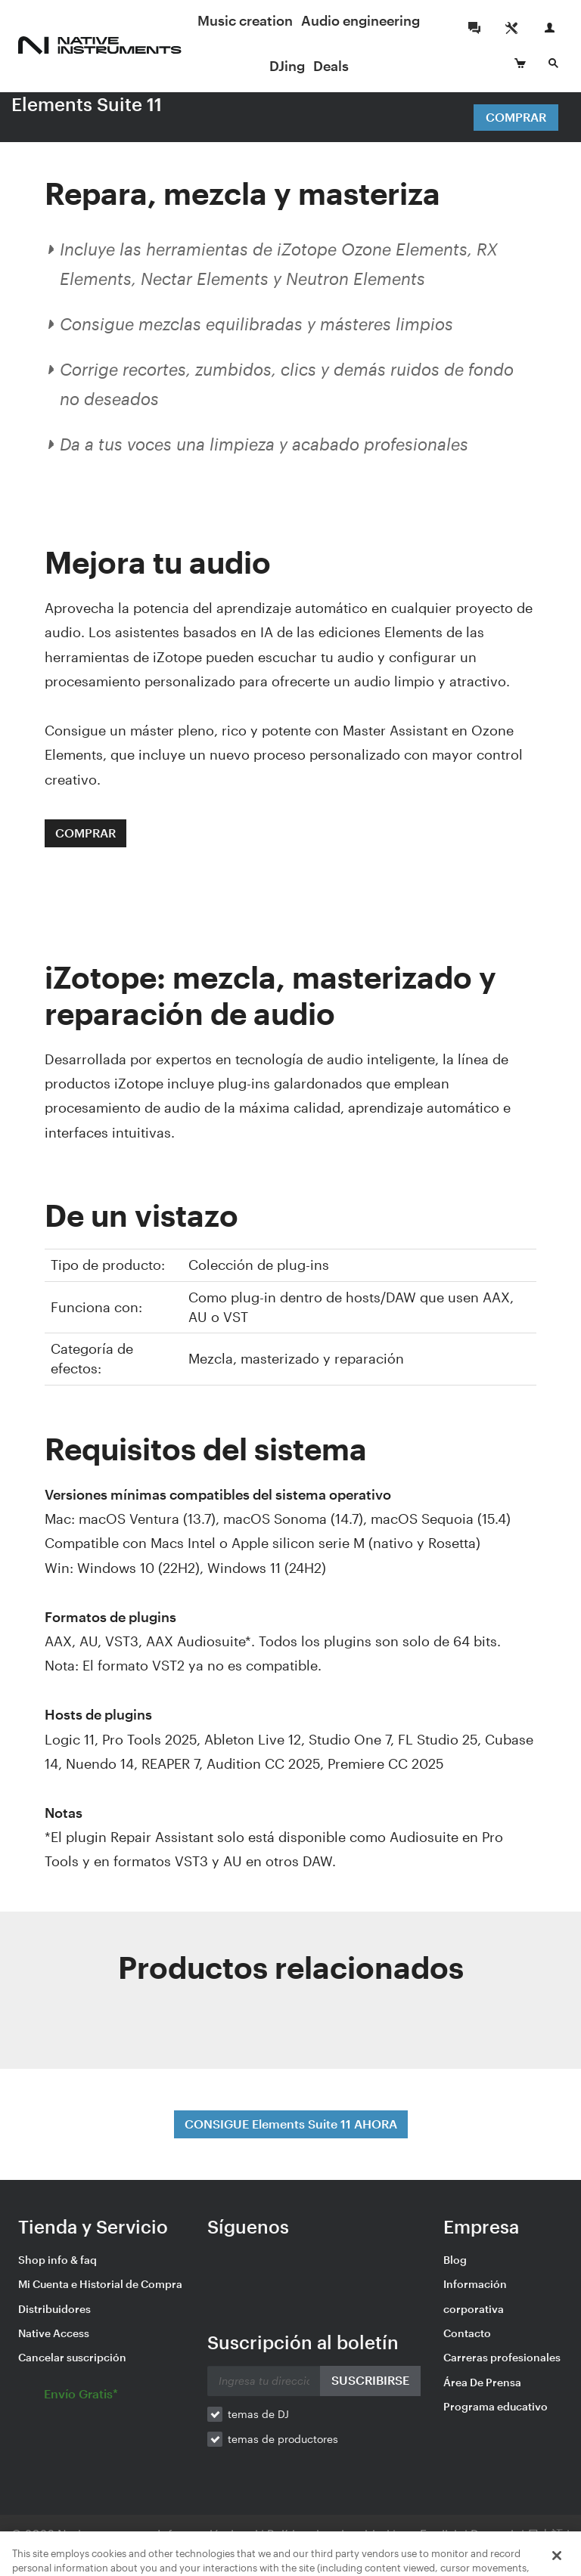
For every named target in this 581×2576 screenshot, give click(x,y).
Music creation (245, 20)
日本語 (545, 2534)
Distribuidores (54, 2308)
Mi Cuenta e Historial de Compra (100, 2283)
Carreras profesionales (502, 2357)
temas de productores (283, 2438)
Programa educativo (495, 2406)
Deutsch (494, 2534)
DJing (287, 65)
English (440, 2534)
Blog (455, 2259)
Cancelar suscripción (72, 2357)
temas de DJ (258, 2413)
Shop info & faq (57, 2259)
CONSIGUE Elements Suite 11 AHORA (291, 2123)
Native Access (53, 2333)
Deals (331, 65)
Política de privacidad (330, 2534)
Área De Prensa (482, 2382)
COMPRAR (85, 832)
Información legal (209, 2534)
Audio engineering (360, 20)
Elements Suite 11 (86, 104)
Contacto (467, 2333)
